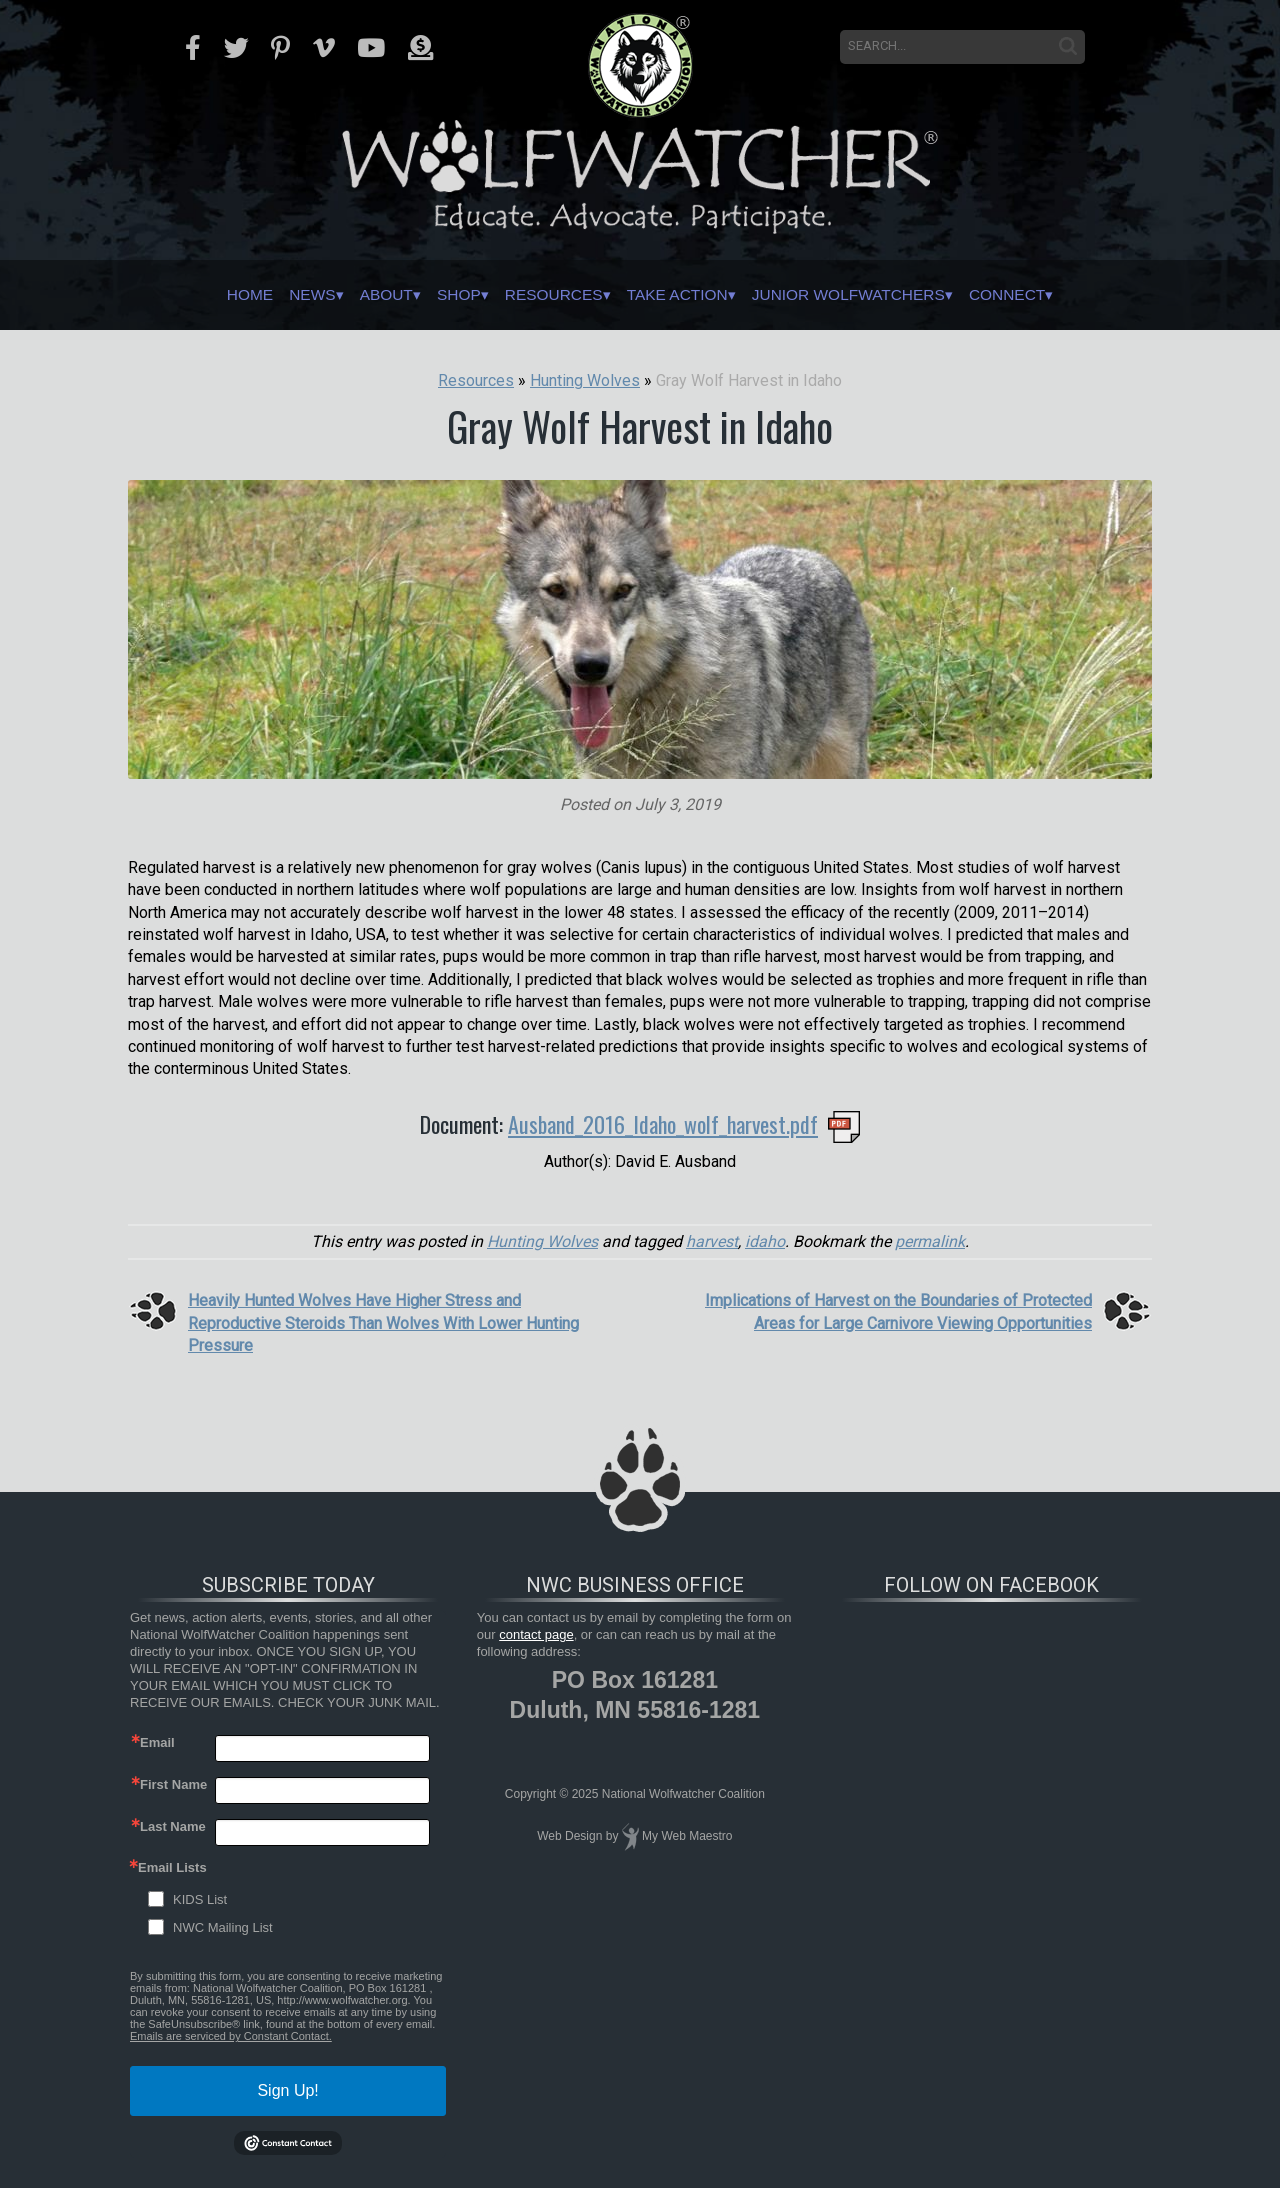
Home (173, 295)
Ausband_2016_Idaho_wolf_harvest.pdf (663, 1124)
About (339, 295)
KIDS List (200, 1899)
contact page (536, 1634)
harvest (712, 1241)
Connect (1080, 295)
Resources (541, 295)
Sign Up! (287, 2090)
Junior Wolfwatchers (891, 295)
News (250, 295)
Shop (427, 295)
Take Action (689, 295)
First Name (173, 1784)
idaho (765, 1241)
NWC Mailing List (223, 1927)
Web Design (569, 1836)
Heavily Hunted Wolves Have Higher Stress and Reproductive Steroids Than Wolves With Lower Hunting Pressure (383, 1323)
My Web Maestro (687, 1836)
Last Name (173, 1826)
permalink (930, 1241)
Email (157, 1742)
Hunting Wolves (542, 1241)
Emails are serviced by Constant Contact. (231, 2036)
